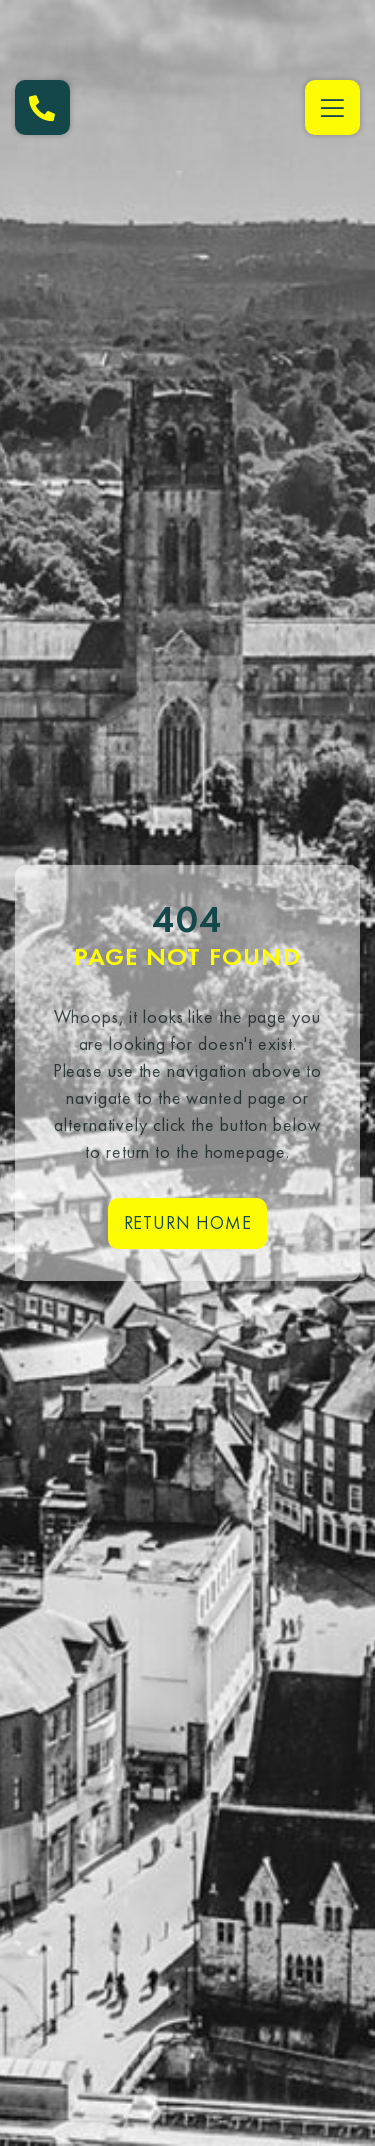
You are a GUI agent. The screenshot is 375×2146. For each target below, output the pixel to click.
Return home (188, 1223)
